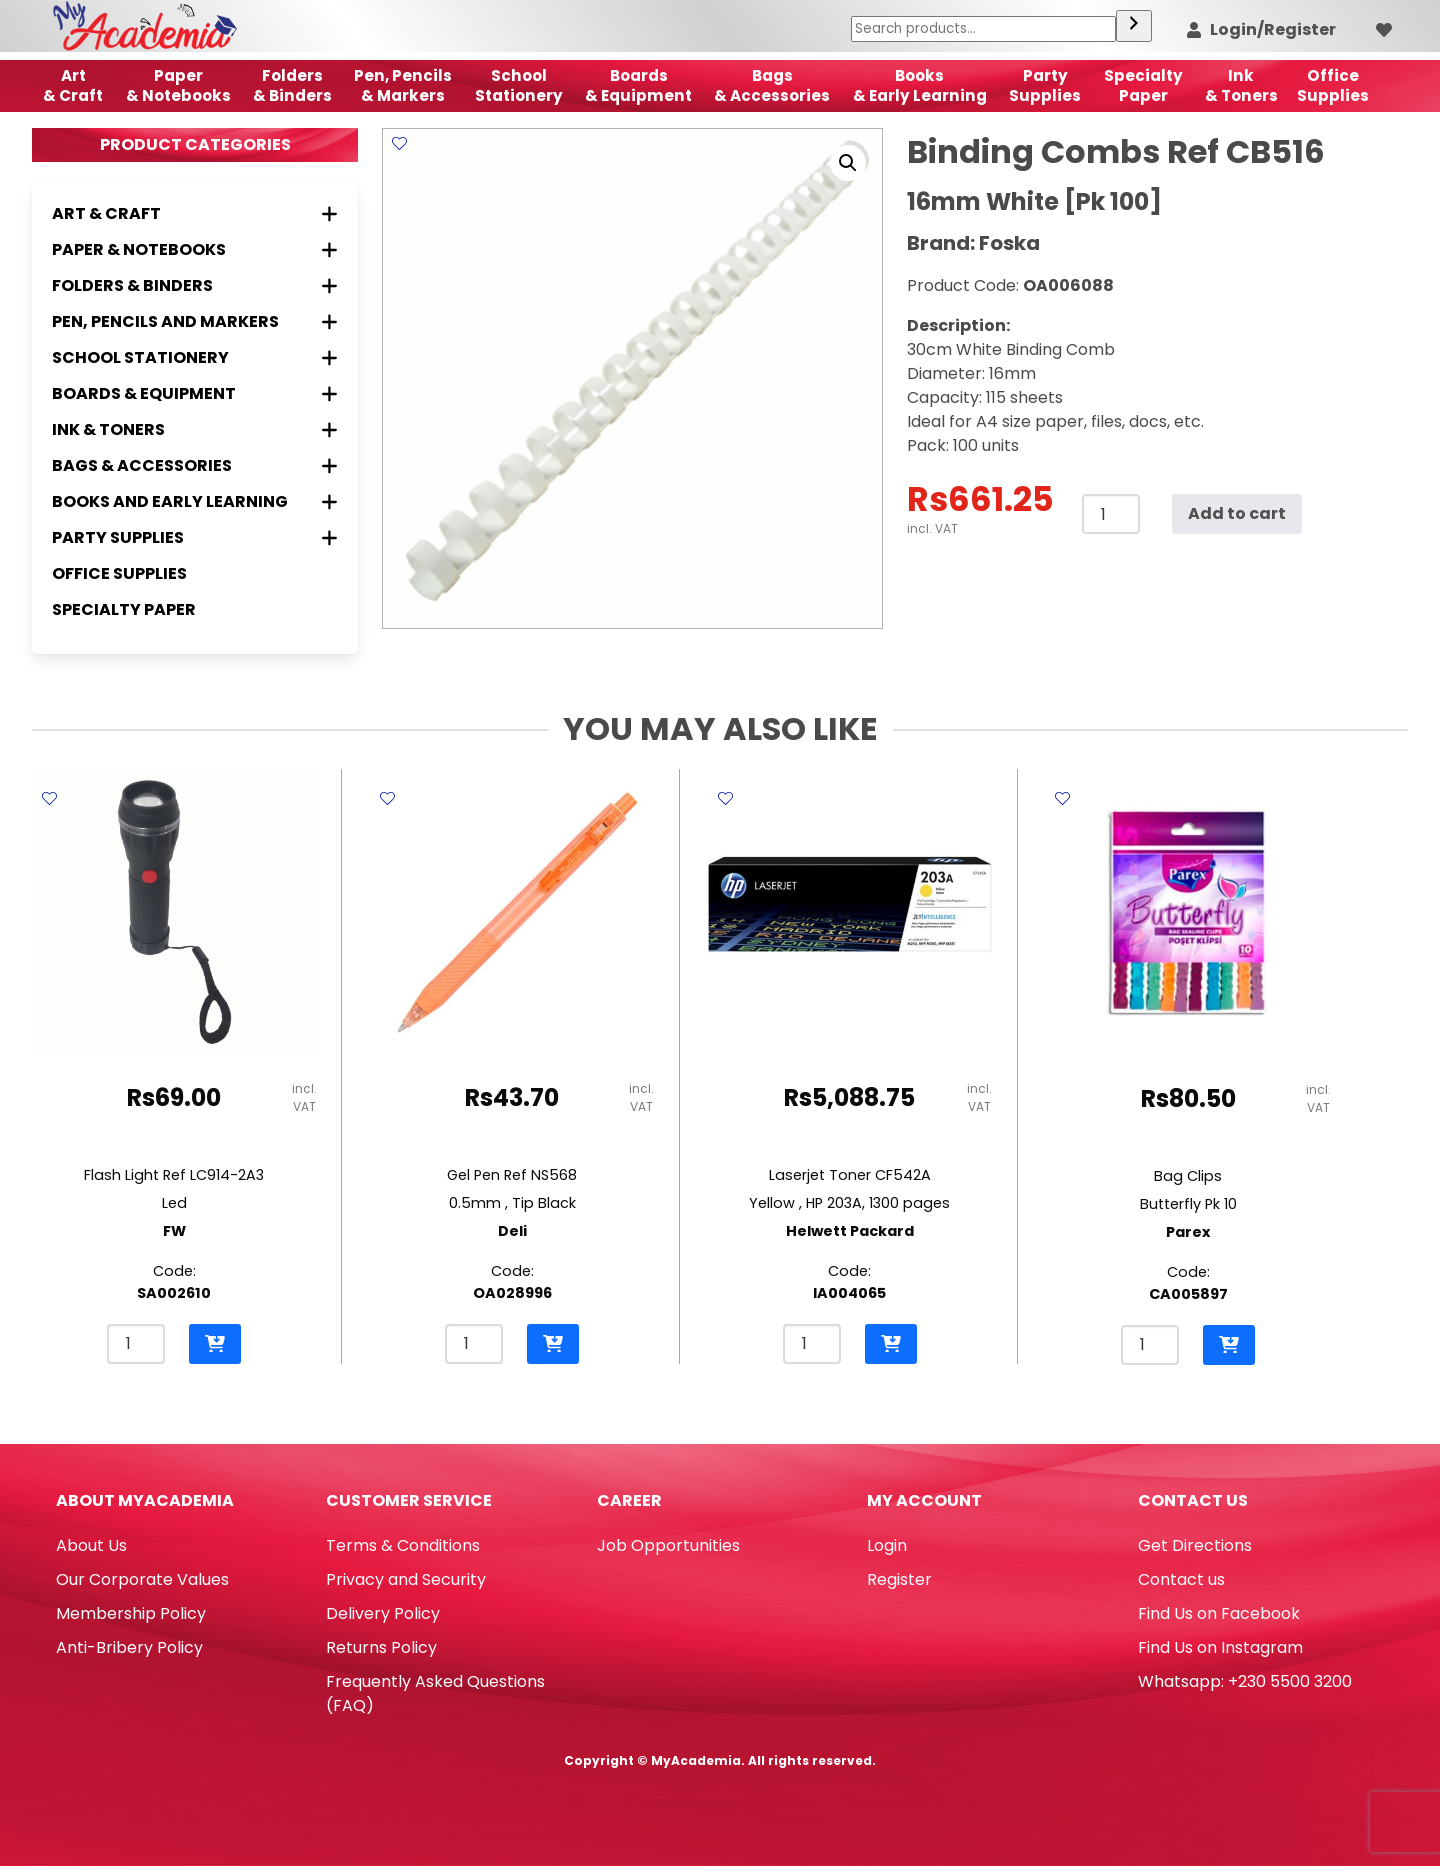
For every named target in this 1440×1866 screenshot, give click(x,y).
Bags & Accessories (772, 85)
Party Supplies (1045, 85)
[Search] (1134, 26)
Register (899, 1579)
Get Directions (1195, 1545)
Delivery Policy (383, 1613)
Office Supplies (119, 573)
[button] (848, 163)
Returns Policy (381, 1647)
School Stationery (519, 85)
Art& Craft (73, 85)
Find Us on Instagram (1220, 1647)
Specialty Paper (124, 609)
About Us (91, 1545)
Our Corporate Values (142, 1579)
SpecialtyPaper (1143, 85)
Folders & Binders (292, 85)
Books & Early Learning (920, 85)
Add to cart (1237, 513)
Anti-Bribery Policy (129, 1647)
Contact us (1181, 1579)
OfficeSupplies (1333, 85)
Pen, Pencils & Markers (403, 85)
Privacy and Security (406, 1579)
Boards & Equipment (638, 85)
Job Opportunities (668, 1545)
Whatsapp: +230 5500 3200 (1245, 1681)
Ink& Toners (1241, 85)
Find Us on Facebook (1219, 1613)
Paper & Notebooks (178, 85)
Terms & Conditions (403, 1545)
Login (887, 1545)
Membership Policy (131, 1613)
